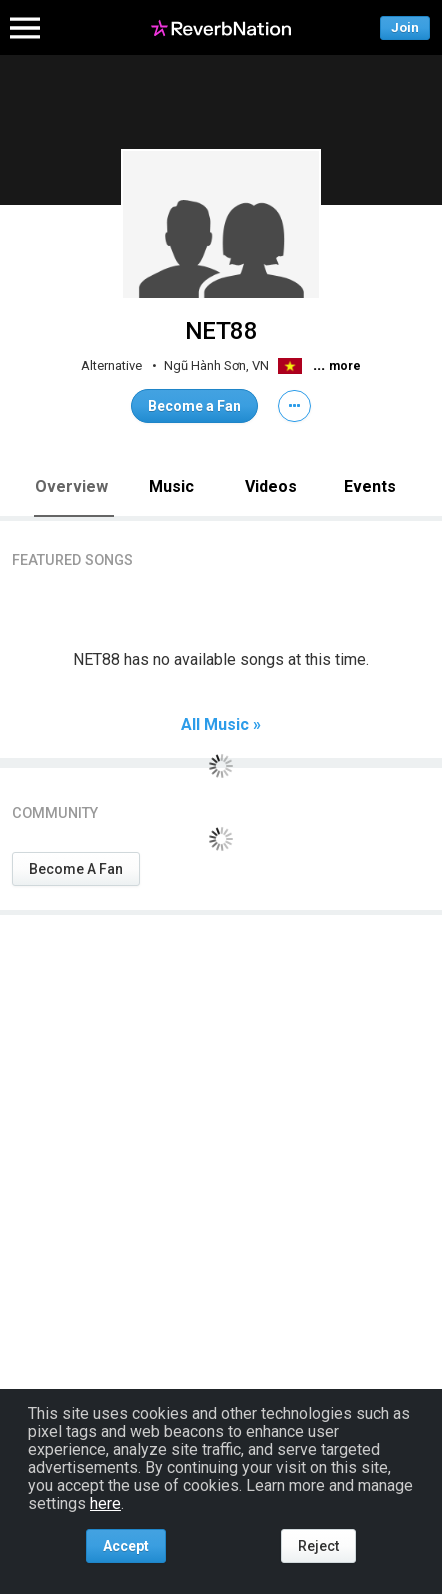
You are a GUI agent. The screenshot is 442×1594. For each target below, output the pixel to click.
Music (171, 486)
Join (405, 27)
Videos (271, 486)
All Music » (221, 725)
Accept (126, 1546)
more (345, 366)
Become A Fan (76, 869)
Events (370, 486)
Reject (318, 1546)
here (105, 1503)
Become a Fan (194, 406)
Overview (71, 486)
